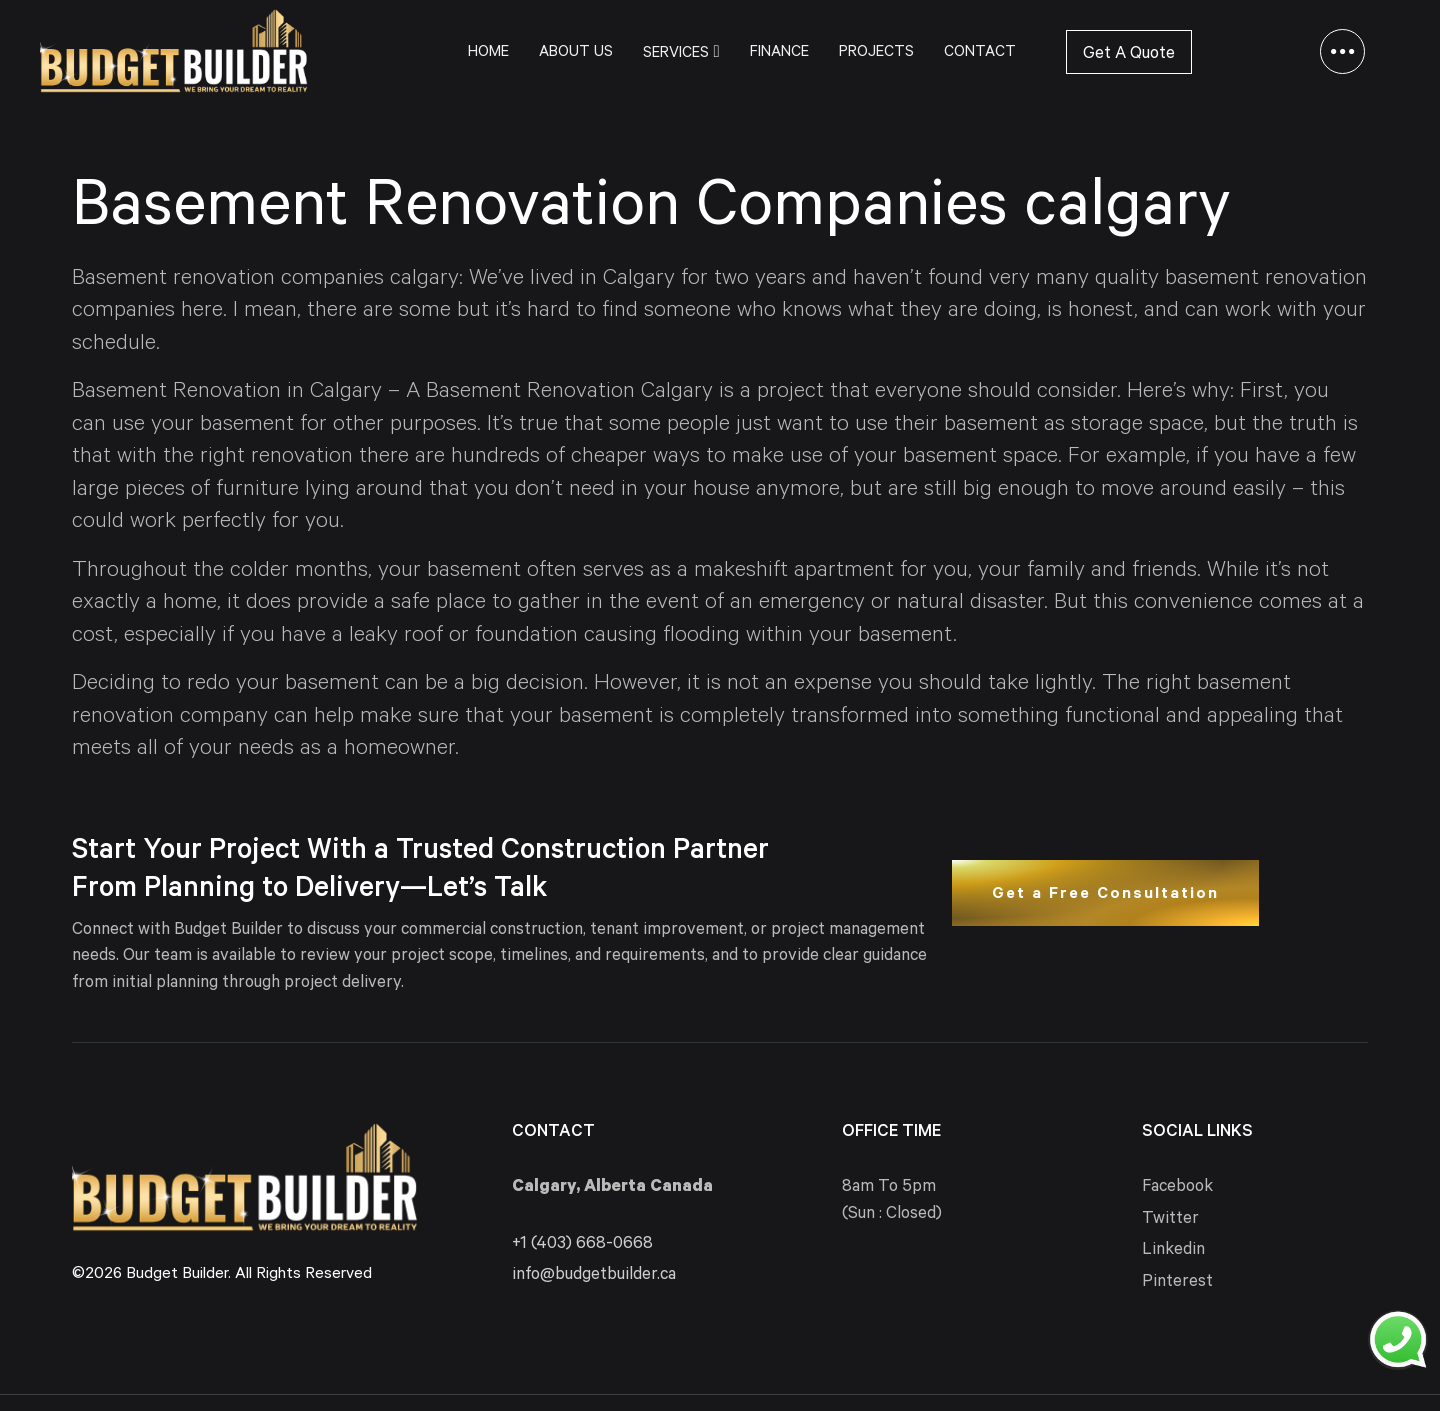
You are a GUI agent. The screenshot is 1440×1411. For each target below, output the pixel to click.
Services (681, 53)
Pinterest (1177, 1283)
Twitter (1170, 1220)
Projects (876, 53)
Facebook (1177, 1188)
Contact (980, 53)
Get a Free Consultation (1105, 895)
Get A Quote (1129, 55)
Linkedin (1173, 1251)
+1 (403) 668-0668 (582, 1245)
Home (488, 53)
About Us (576, 53)
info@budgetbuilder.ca (594, 1276)
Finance (779, 53)
